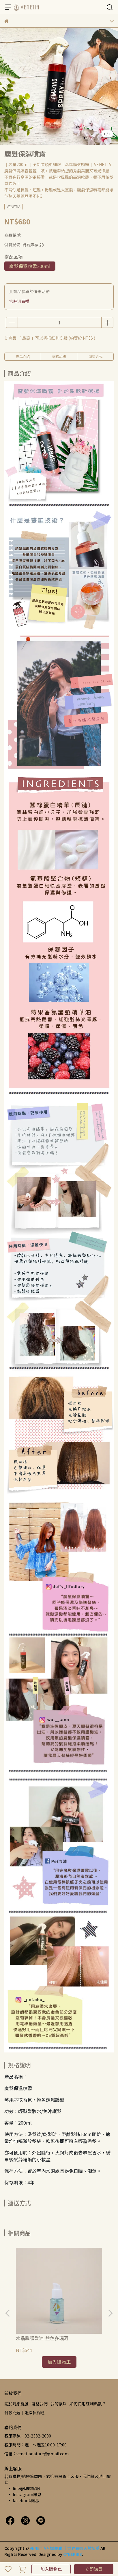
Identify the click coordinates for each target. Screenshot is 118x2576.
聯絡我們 (39, 2403)
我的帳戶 (58, 2403)
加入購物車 (51, 2569)
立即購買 (93, 2569)
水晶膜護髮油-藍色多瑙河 (42, 2338)
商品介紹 (23, 356)
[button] (110, 2313)
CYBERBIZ (72, 2554)
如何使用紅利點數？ (88, 2403)
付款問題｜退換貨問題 (24, 2412)
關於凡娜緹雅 (16, 2403)
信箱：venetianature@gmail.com (36, 2453)
